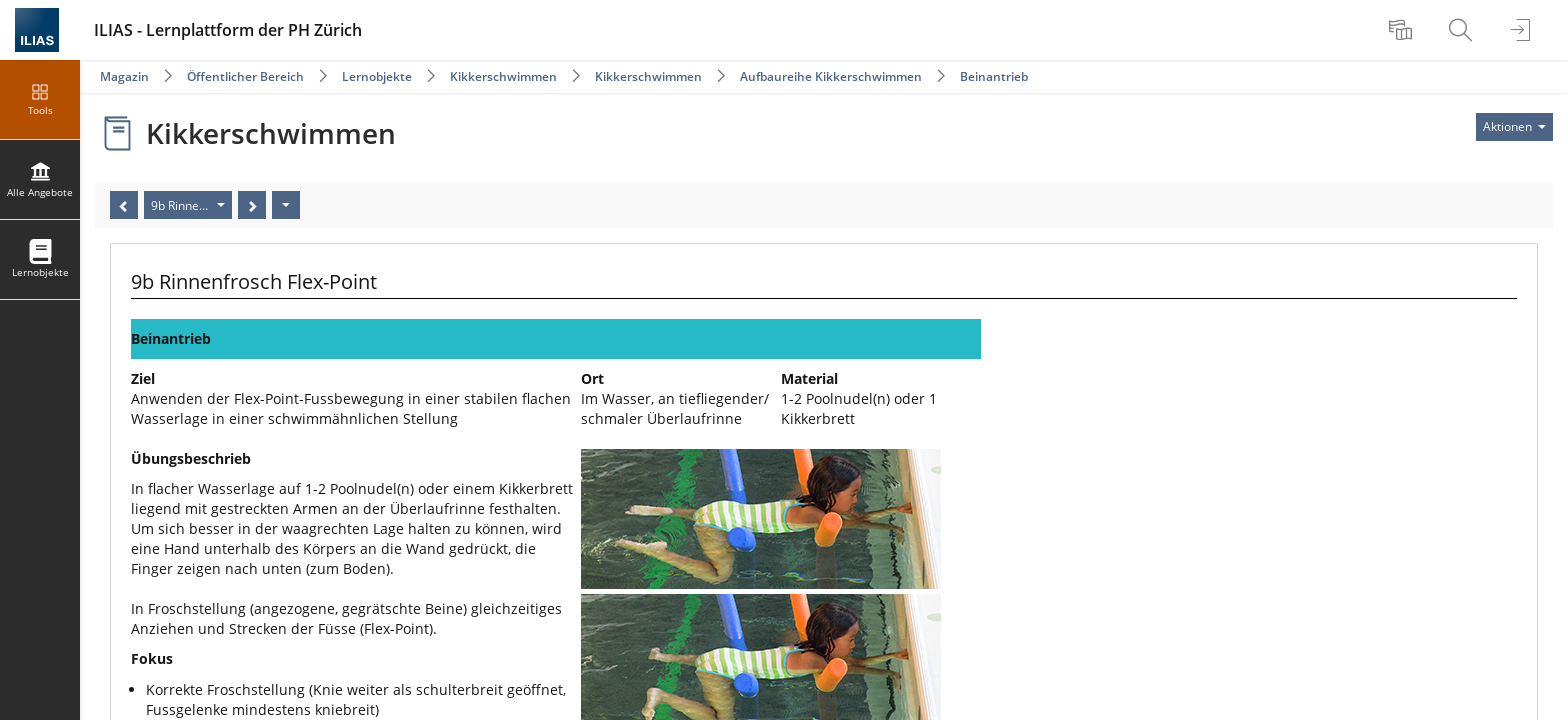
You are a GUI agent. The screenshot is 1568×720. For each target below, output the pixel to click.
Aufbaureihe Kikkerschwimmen (831, 76)
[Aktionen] (286, 205)
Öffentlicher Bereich (245, 76)
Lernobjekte (377, 76)
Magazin (124, 76)
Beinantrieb (994, 76)
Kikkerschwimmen (503, 76)
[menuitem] (1403, 30)
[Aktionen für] (1514, 127)
